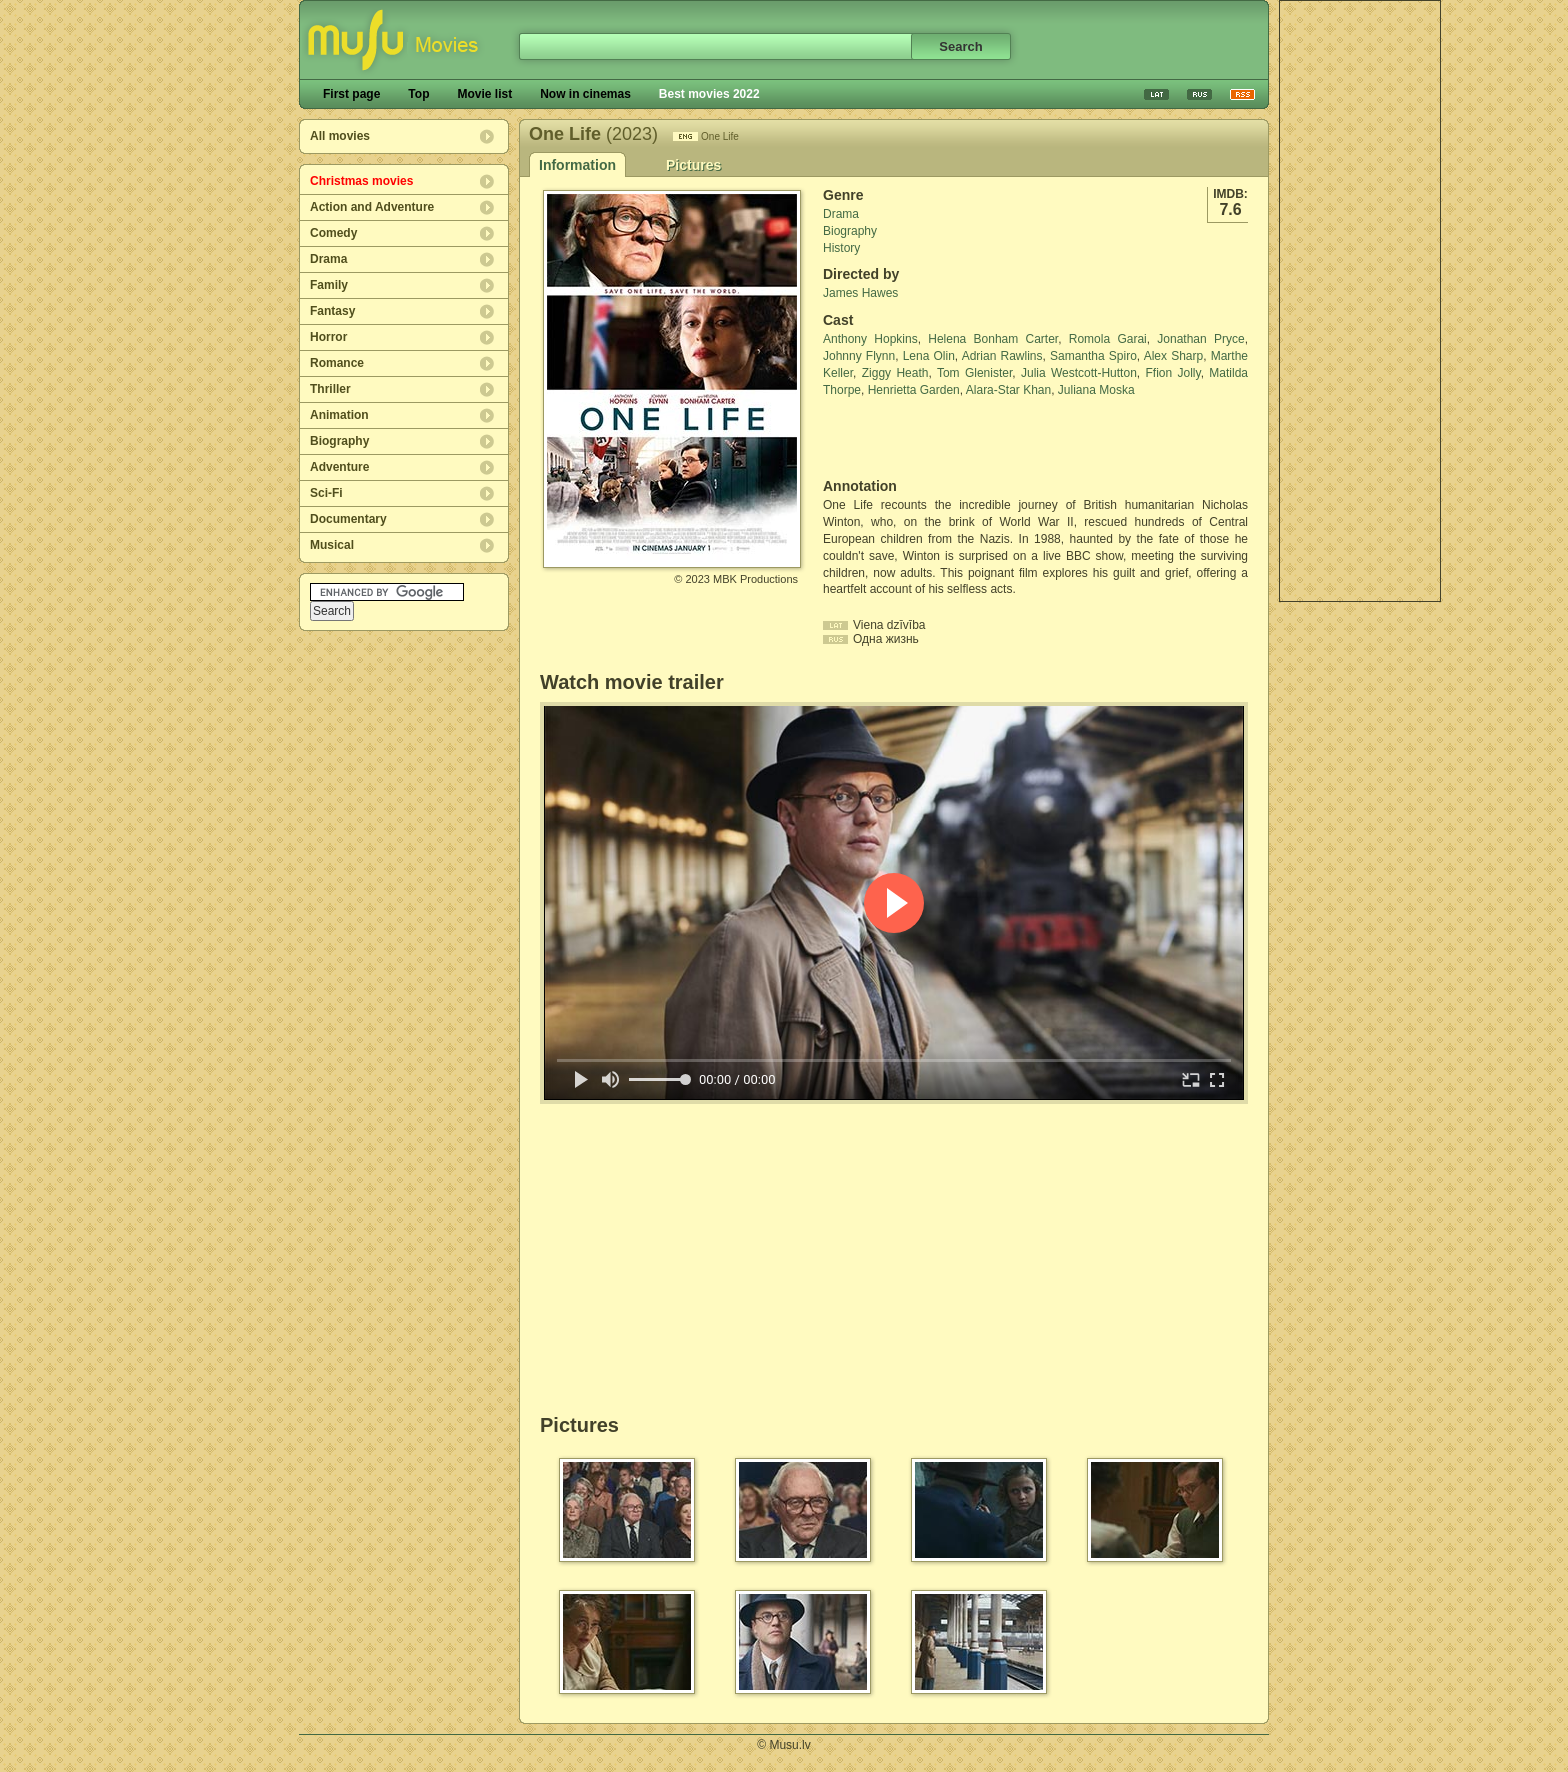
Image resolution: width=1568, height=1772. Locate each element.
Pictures (693, 165)
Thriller (330, 389)
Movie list (484, 94)
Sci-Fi (326, 493)
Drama (328, 259)
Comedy (333, 233)
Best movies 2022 (709, 94)
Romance (337, 363)
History (841, 248)
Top (418, 94)
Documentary (348, 519)
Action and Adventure (372, 207)
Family (329, 285)
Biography (339, 441)
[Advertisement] (1360, 301)
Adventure (339, 467)
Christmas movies (361, 181)
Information (577, 165)
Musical (332, 545)
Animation (339, 415)
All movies (340, 136)
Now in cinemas (585, 94)
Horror (328, 337)
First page (351, 94)
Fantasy (332, 311)
